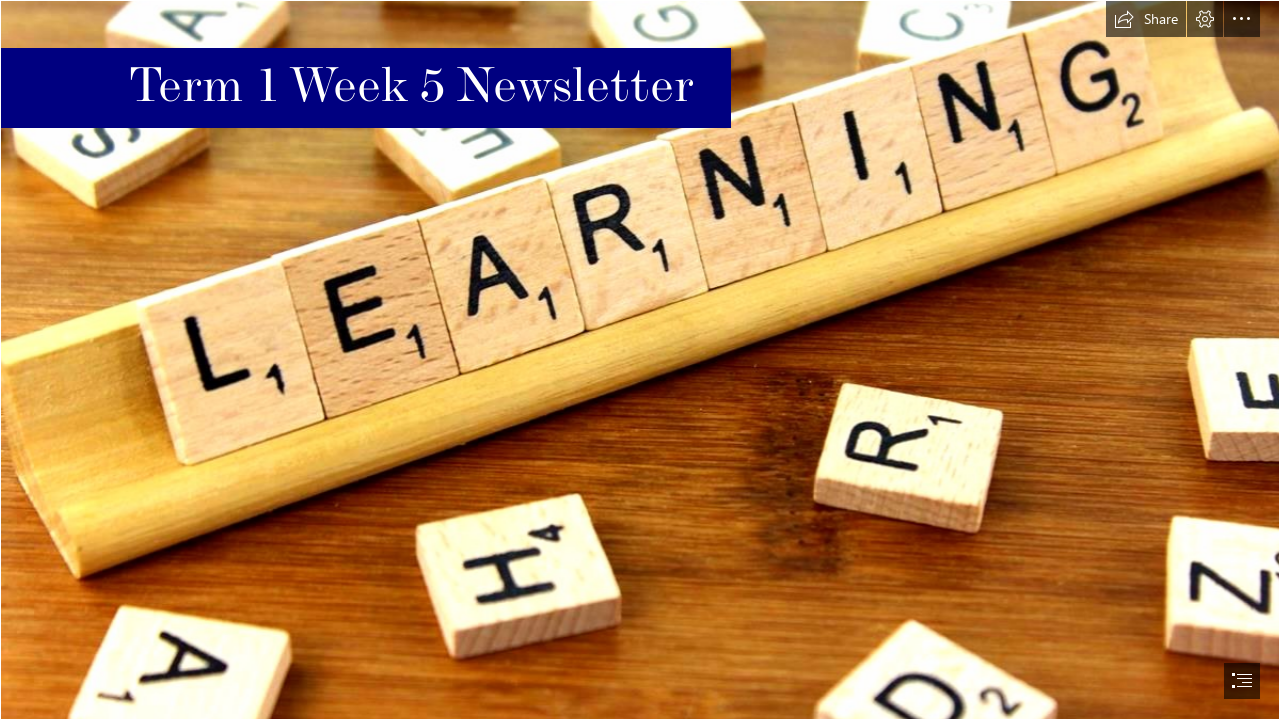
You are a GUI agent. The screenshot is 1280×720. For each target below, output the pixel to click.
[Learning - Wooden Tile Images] (640, 360)
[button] (1146, 19)
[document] (640, 360)
